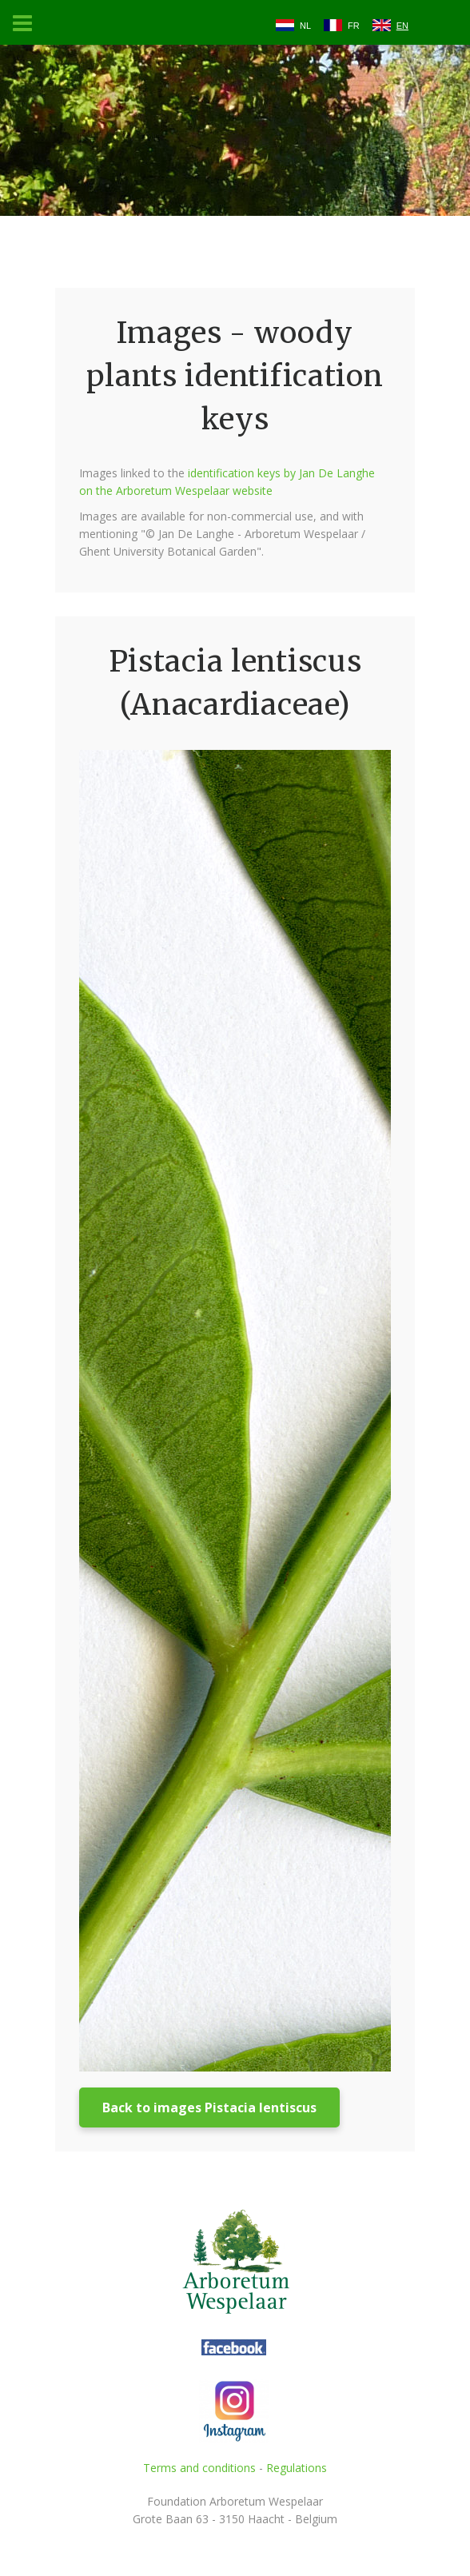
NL (305, 25)
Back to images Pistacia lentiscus (209, 2107)
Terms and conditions (199, 2467)
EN (402, 25)
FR (354, 25)
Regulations (296, 2467)
